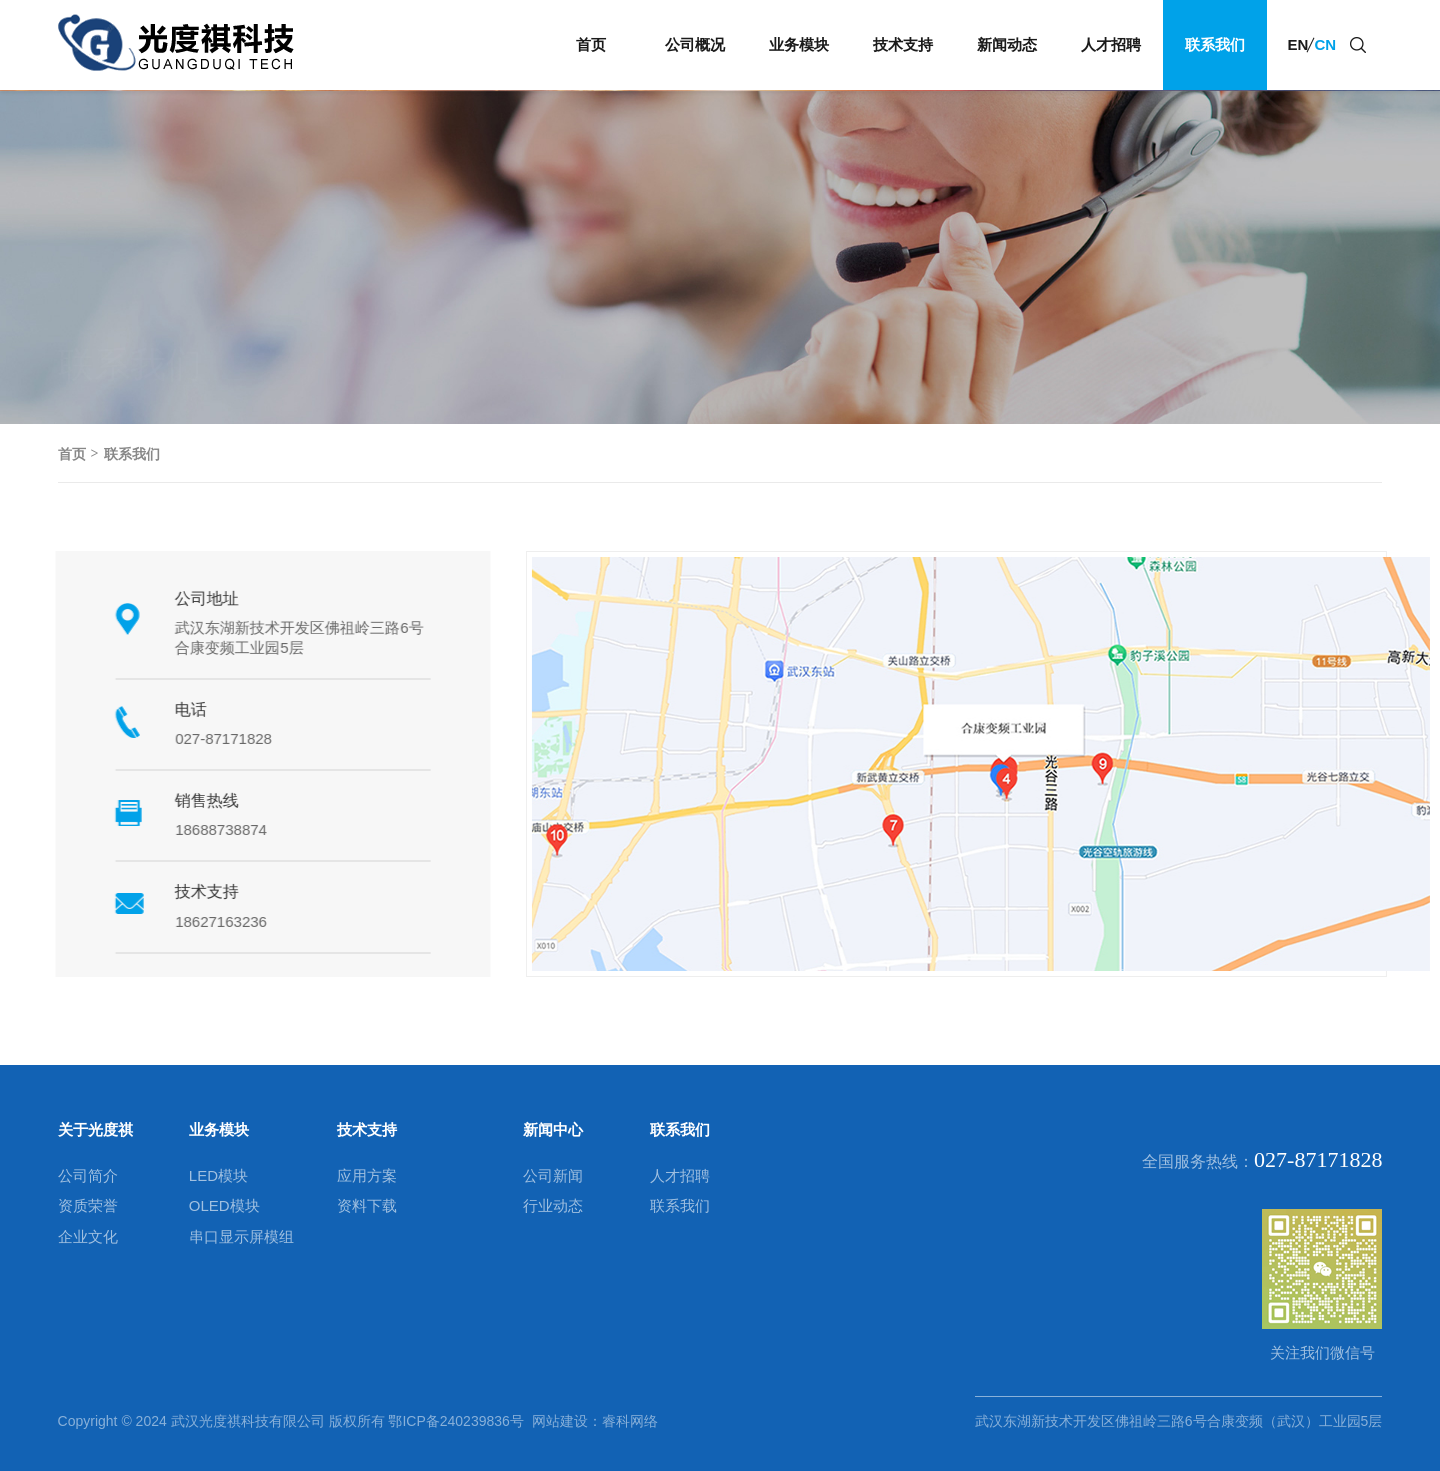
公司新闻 (553, 1175)
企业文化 (88, 1236)
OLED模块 (224, 1205)
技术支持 (903, 44)
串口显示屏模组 (241, 1236)
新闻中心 (553, 1129)
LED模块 (218, 1175)
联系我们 (1215, 44)
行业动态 (553, 1205)
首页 (591, 44)
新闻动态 (1007, 44)
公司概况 (695, 44)
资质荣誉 (88, 1205)
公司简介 (88, 1175)
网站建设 (556, 1421)
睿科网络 (630, 1421)
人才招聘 (1111, 44)
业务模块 (799, 44)
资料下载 (367, 1205)
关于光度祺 (95, 1129)
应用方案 (367, 1175)
